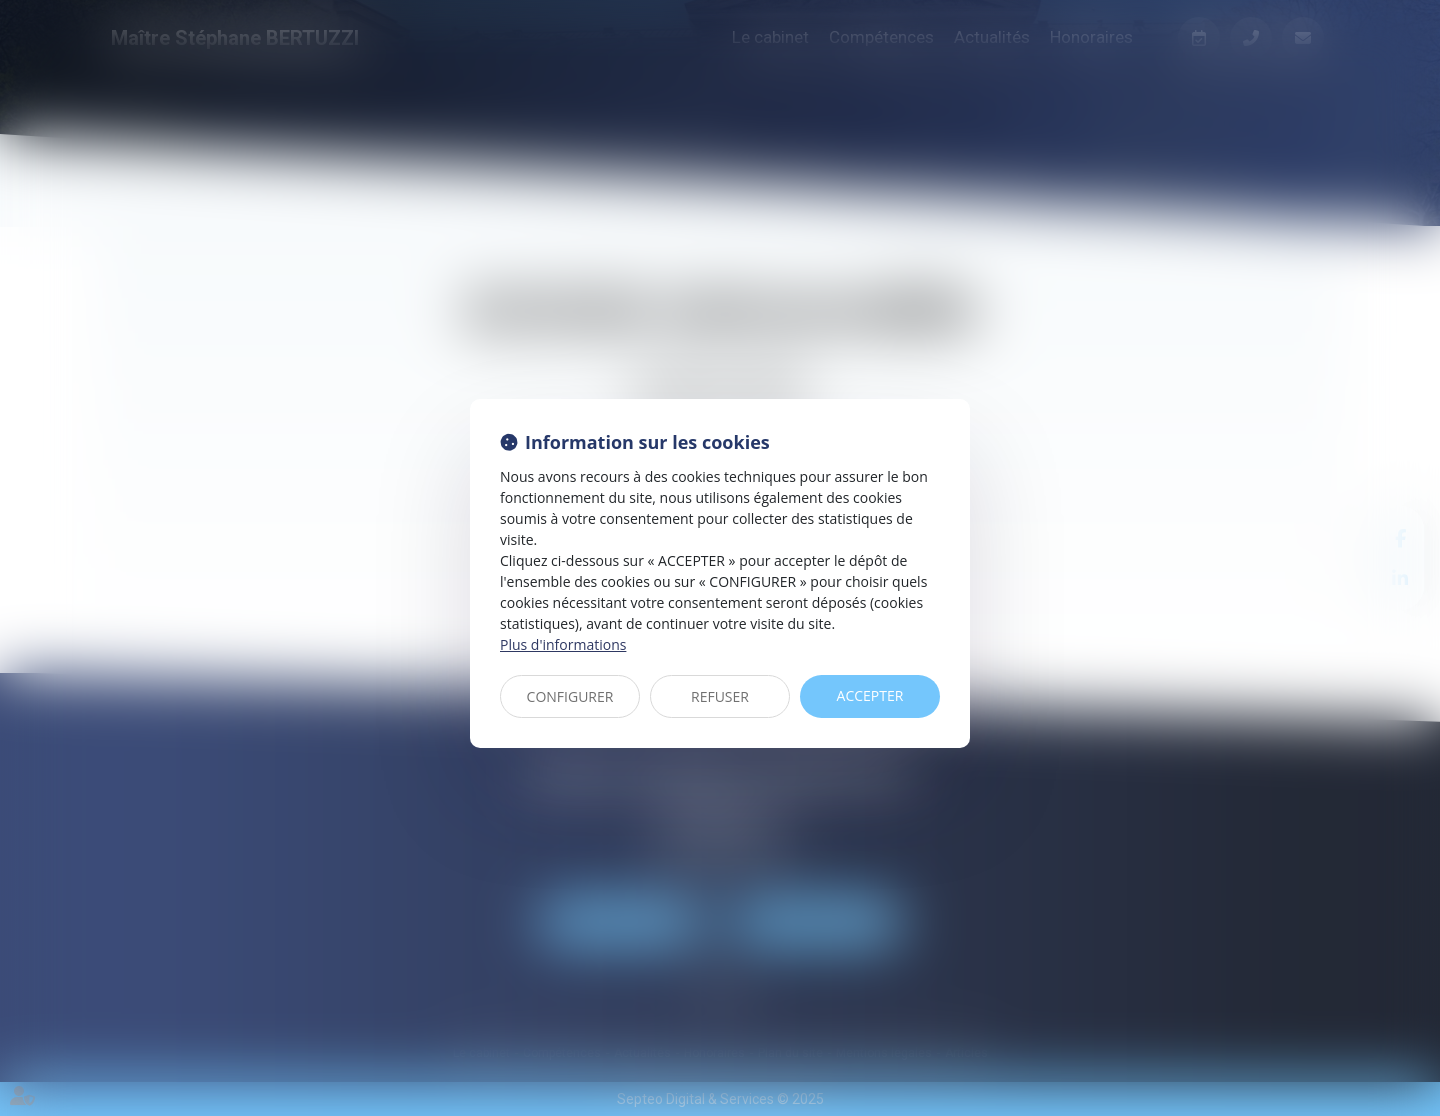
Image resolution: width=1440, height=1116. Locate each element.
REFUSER (720, 696)
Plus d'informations (563, 644)
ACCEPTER (870, 695)
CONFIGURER (570, 696)
